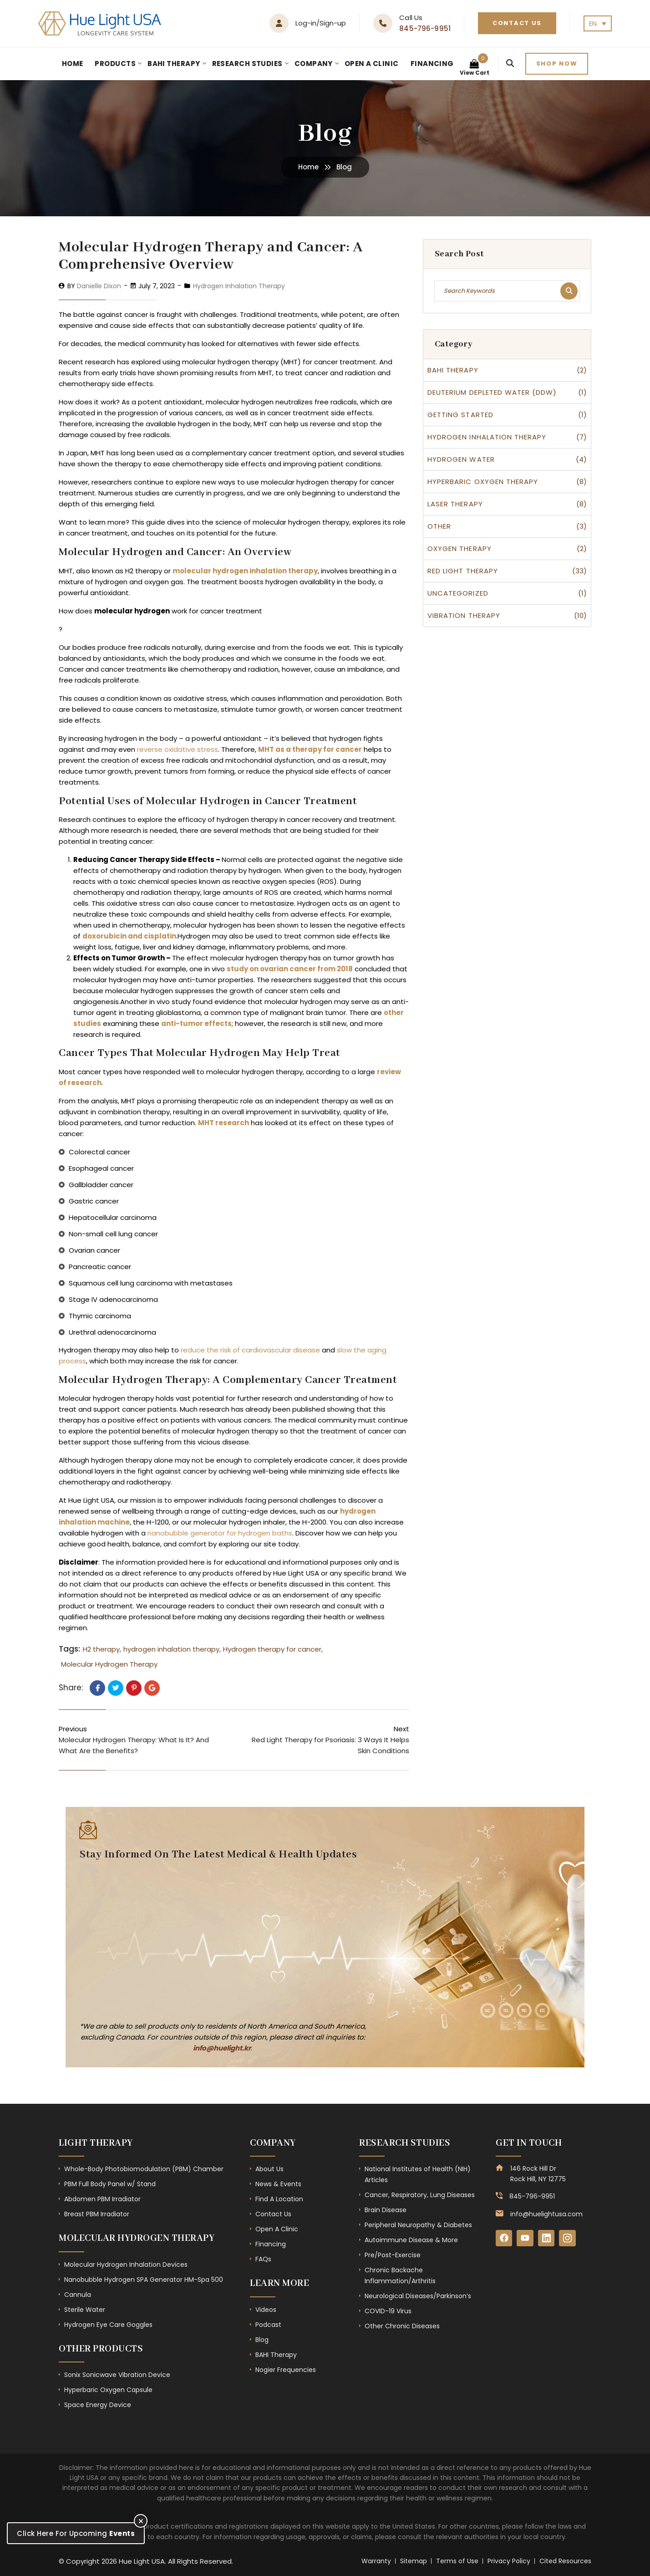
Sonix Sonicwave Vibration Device (117, 2374)
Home (72, 63)
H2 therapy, (102, 1649)
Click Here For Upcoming (76, 2533)
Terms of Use (457, 2561)
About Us (269, 2168)
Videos (265, 2309)
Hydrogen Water (461, 459)
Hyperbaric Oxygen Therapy (482, 481)
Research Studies (247, 63)
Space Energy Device (97, 2404)
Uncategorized (457, 593)
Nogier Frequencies (285, 2369)
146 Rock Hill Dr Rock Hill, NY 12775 (538, 2173)
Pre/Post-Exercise (393, 2255)
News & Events (278, 2183)
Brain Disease (385, 2209)
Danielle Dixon (99, 286)
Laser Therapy (455, 504)
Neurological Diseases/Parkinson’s (418, 2296)
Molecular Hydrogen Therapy (109, 1664)
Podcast (268, 2324)
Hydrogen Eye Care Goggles (108, 2324)
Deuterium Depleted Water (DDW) (492, 392)
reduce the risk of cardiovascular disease (250, 1350)
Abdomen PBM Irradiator (102, 2199)
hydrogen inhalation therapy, (172, 1649)
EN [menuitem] (593, 23)
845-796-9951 (425, 28)
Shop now (557, 63)
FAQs (263, 2259)
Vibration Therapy (463, 615)
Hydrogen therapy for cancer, (273, 1649)
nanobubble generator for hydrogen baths (219, 1533)
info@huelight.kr (222, 2048)
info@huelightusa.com (546, 2214)
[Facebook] (504, 2238)
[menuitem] (598, 23)
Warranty (376, 2561)
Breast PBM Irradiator (96, 2214)
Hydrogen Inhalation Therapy (239, 286)
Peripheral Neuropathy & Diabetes (418, 2224)
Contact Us (517, 23)
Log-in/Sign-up (320, 23)
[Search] (510, 63)
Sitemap (413, 2561)
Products (115, 63)
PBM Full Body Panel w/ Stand (110, 2183)
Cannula (77, 2294)
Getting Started (460, 414)
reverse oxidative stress (176, 749)
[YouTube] (526, 2238)
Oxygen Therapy (459, 548)
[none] (598, 23)
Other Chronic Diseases (402, 2326)
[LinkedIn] (548, 2238)
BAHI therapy (452, 370)
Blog (262, 2339)
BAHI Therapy (173, 63)
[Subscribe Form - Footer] (218, 1939)
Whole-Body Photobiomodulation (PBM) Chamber (143, 2168)
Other (439, 526)
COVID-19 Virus (388, 2311)
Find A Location (279, 2199)
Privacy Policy (509, 2561)
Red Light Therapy (462, 571)
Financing (432, 63)
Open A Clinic (372, 63)
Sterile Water (84, 2309)
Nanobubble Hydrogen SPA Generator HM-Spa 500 (143, 2279)
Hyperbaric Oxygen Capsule (108, 2389)
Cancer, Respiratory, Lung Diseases (420, 2194)
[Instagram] (570, 2238)
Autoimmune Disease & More (411, 2239)
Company (314, 63)
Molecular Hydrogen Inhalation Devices (126, 2264)
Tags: (69, 1648)
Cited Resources (565, 2561)
